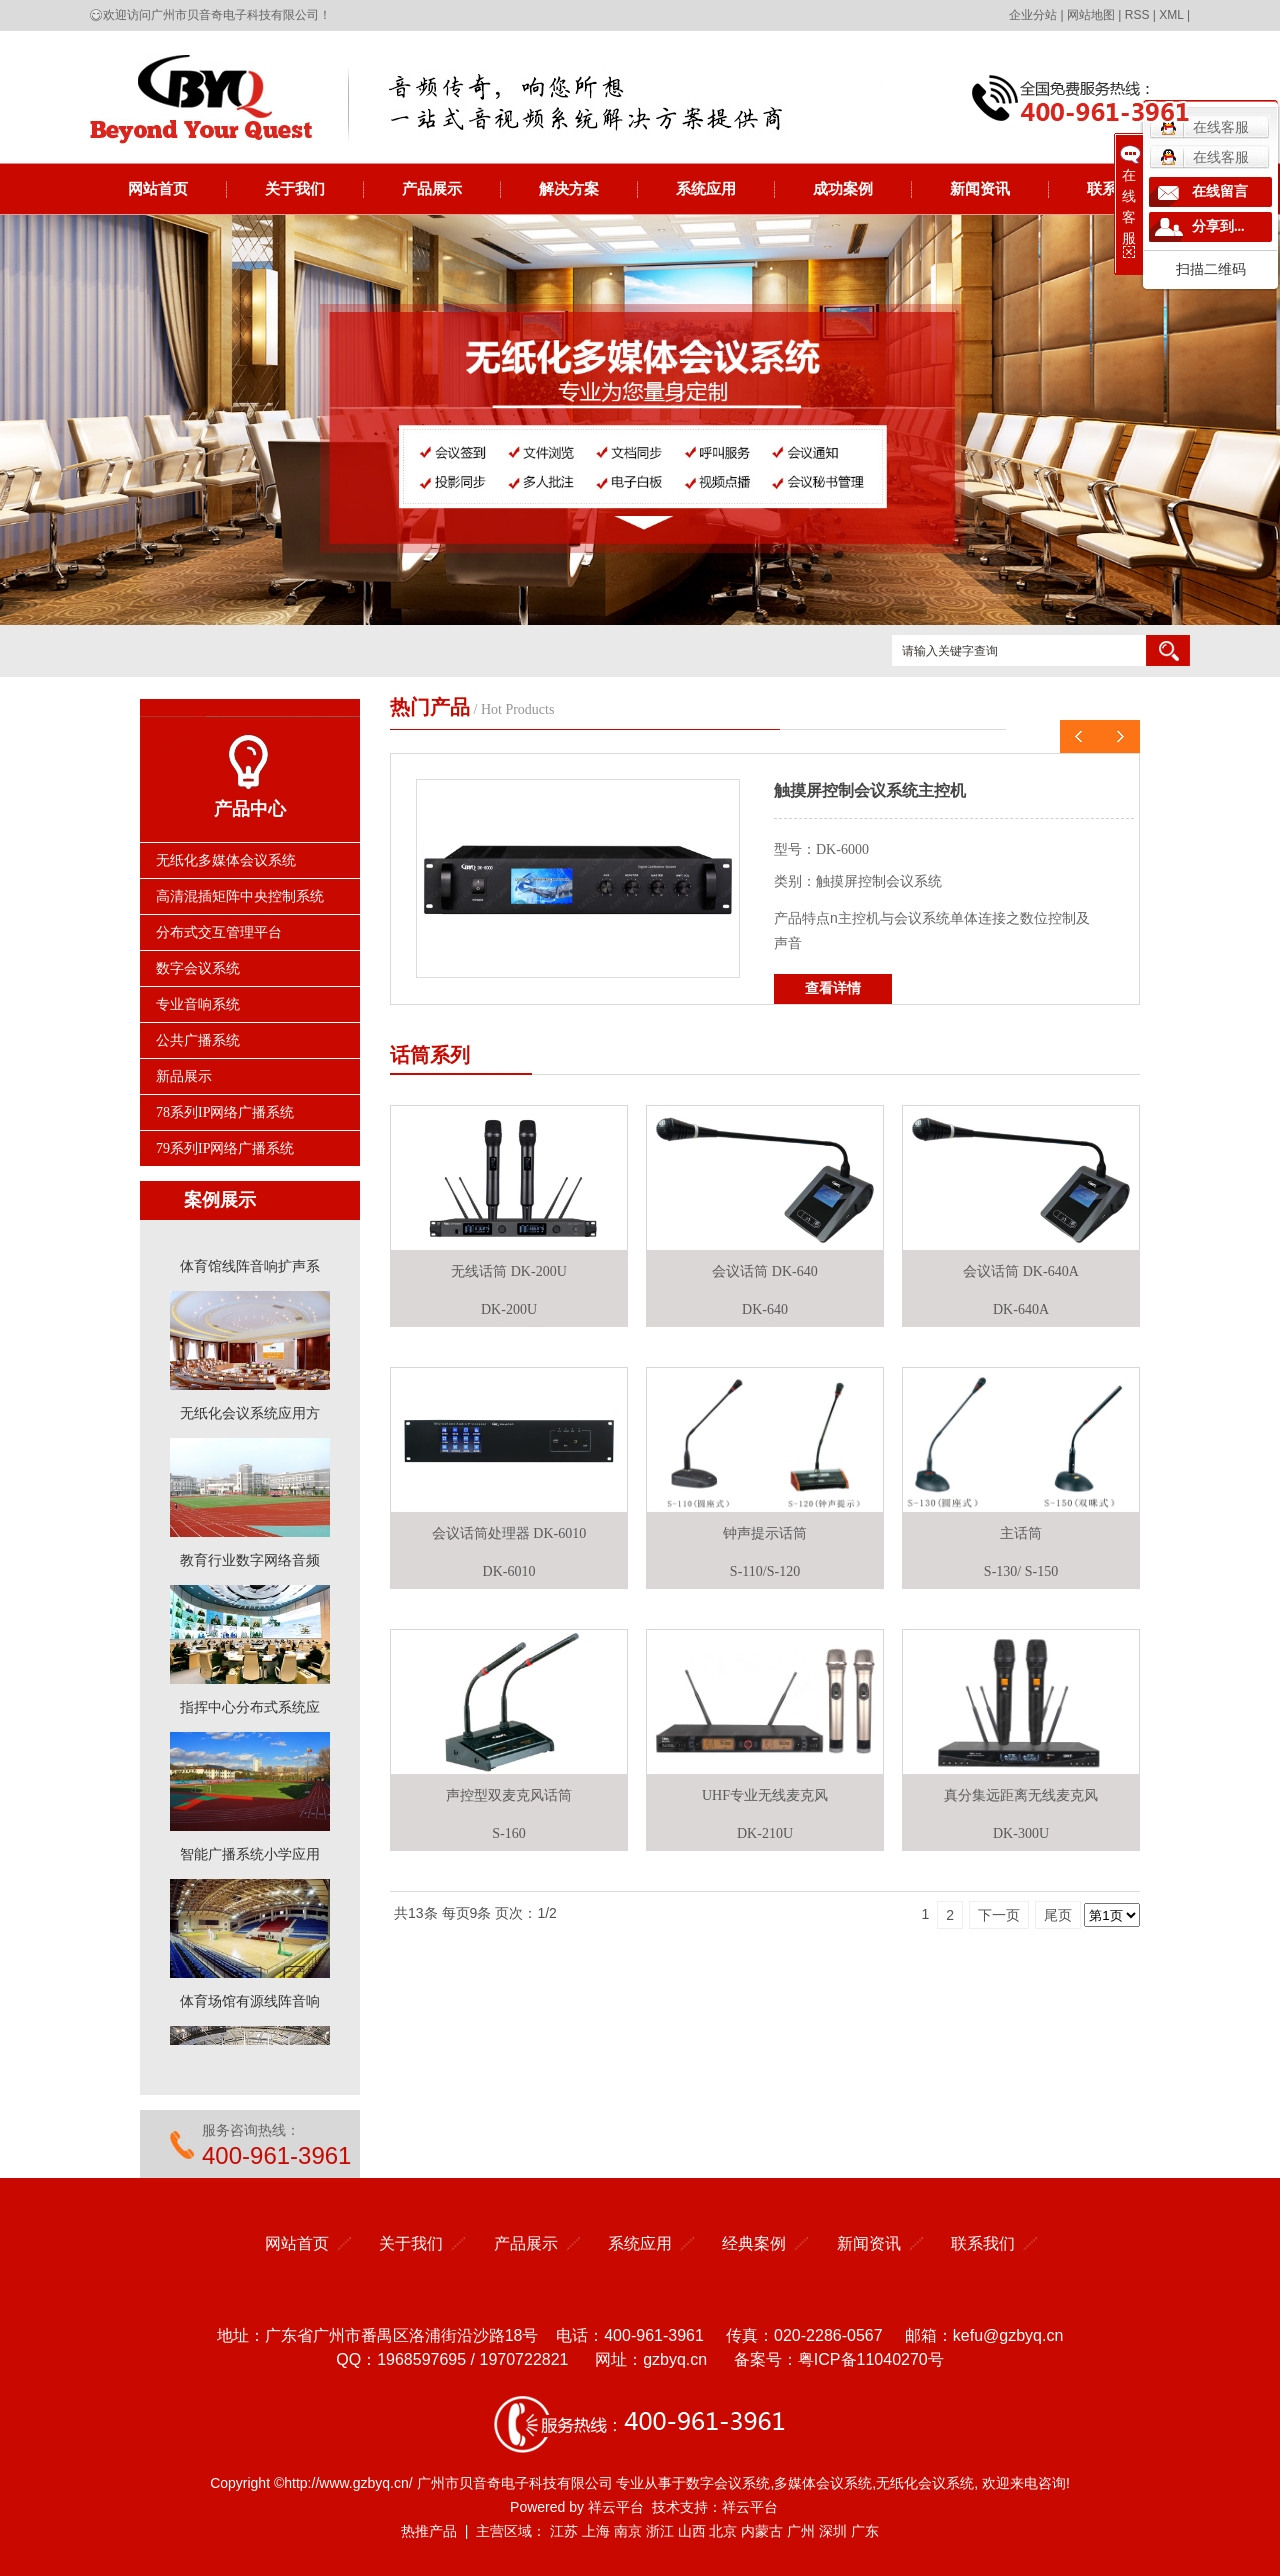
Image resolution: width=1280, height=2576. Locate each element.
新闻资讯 (980, 188)
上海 (596, 2531)
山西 (692, 2531)
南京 (628, 2531)
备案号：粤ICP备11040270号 (839, 2359)
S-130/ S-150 (1021, 1571)
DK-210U (765, 1833)
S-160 (508, 1833)
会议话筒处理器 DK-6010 (509, 1533)
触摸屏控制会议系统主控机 (870, 790)
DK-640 (765, 1309)
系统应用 (706, 188)
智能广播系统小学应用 (250, 1858)
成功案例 (843, 188)
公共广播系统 (198, 1040)
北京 (723, 2531)
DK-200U (509, 1309)
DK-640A (1021, 1309)
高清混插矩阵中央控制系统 (240, 896)
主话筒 (1021, 1533)
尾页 (1058, 1915)
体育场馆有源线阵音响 (250, 2005)
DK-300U (1021, 1833)
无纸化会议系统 (925, 2483)
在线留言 (1220, 191)
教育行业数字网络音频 (250, 1564)
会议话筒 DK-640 (764, 1271)
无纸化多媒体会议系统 (226, 860)
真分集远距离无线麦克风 (1021, 1795)
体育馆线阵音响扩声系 (250, 1270)
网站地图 (1091, 15)
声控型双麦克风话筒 (509, 1795)
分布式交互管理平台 (219, 932)
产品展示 (432, 188)
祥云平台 (616, 2507)
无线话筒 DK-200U (509, 1271)
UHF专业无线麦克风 (765, 1795)
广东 (865, 2531)
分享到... (1218, 226)
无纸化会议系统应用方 (250, 1417)
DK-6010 (509, 1571)
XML (1171, 15)
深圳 (833, 2531)
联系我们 (983, 2243)
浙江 (660, 2531)
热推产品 (429, 2531)
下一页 (999, 1915)
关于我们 (295, 188)
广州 (801, 2531)
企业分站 (1033, 15)
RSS (1137, 15)
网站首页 (158, 188)
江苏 (564, 2531)
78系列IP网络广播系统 (225, 1112)
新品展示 (184, 1076)
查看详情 (833, 988)
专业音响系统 (198, 1004)
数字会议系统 (198, 968)
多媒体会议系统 (823, 2483)
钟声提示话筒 (765, 1533)
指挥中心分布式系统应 (250, 1711)
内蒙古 (762, 2531)
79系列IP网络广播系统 (225, 1148)
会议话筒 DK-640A (1021, 1271)
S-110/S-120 (765, 1571)
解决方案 (569, 188)
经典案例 (754, 2243)
